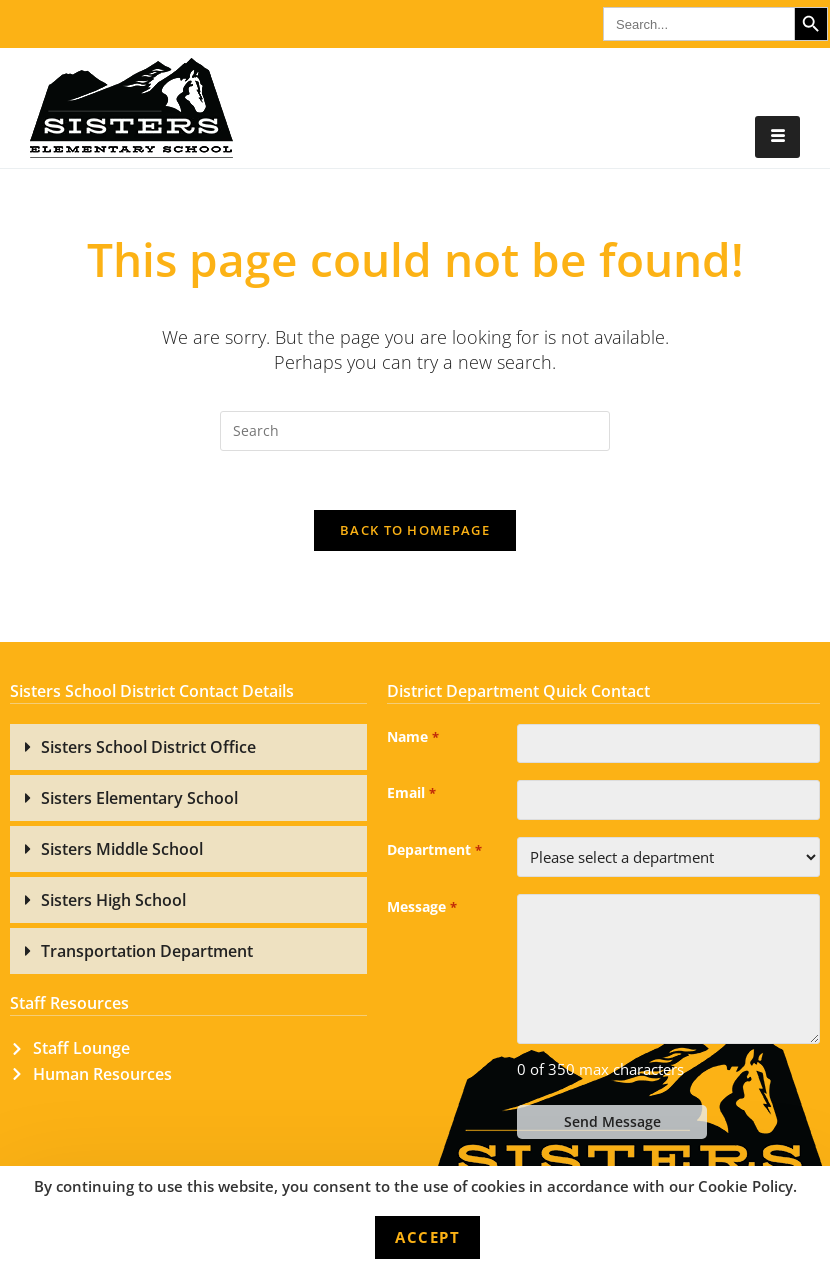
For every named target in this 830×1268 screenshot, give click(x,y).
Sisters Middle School (122, 851)
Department (434, 854)
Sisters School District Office (148, 749)
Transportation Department (147, 953)
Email (411, 797)
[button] (188, 749)
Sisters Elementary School (139, 800)
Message (421, 911)
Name (412, 740)
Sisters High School (113, 902)
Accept (427, 1237)
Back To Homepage (415, 532)
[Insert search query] (415, 431)
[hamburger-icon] (777, 137)
